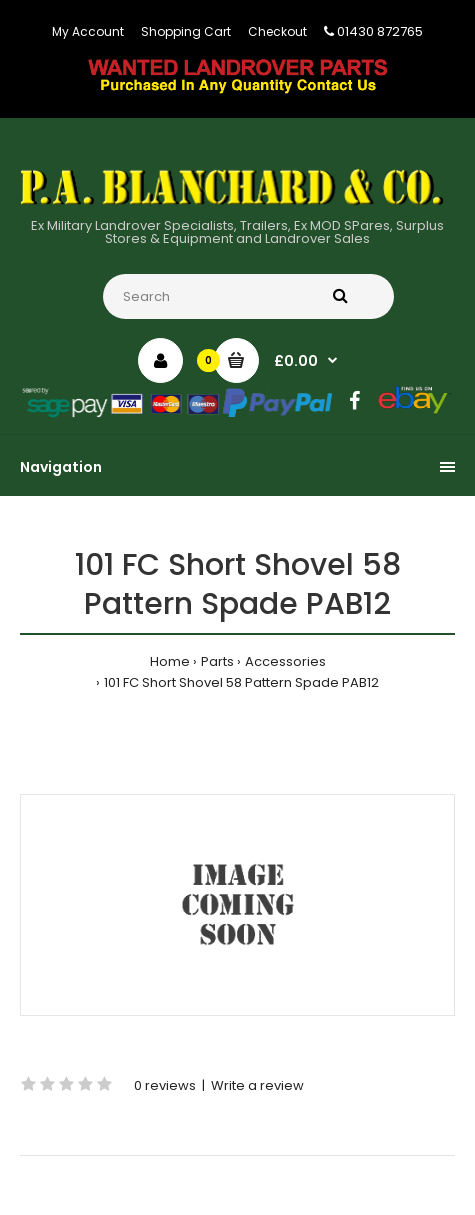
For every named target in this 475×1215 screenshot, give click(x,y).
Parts (217, 661)
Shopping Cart (186, 31)
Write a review (257, 1085)
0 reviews (165, 1085)
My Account (88, 31)
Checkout (277, 31)
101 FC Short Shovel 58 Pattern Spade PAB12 (241, 682)
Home (170, 661)
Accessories (285, 661)
